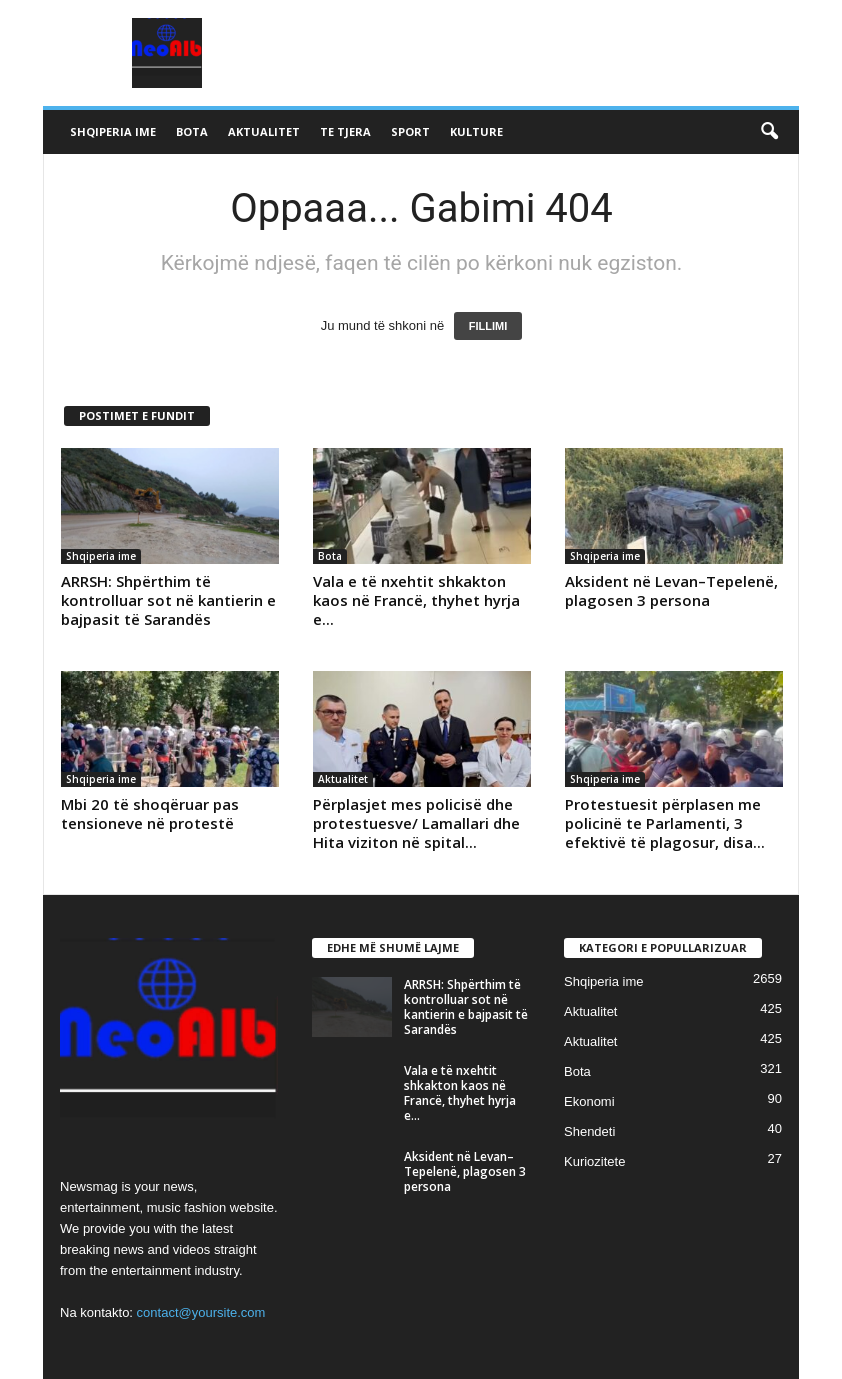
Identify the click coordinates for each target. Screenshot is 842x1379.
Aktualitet (264, 131)
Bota (192, 131)
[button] (769, 132)
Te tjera (345, 131)
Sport (410, 131)
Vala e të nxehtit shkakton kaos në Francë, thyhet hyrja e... (416, 600)
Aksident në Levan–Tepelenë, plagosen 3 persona (671, 590)
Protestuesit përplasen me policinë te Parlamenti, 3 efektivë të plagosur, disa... (665, 823)
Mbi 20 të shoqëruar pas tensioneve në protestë (150, 813)
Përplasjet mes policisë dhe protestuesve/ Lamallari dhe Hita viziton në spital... (416, 823)
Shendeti (589, 1131)
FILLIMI (488, 326)
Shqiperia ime (113, 131)
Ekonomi (589, 1101)
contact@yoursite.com (201, 1312)
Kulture (476, 131)
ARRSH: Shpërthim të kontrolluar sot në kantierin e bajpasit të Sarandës (168, 600)
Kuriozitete (594, 1161)
